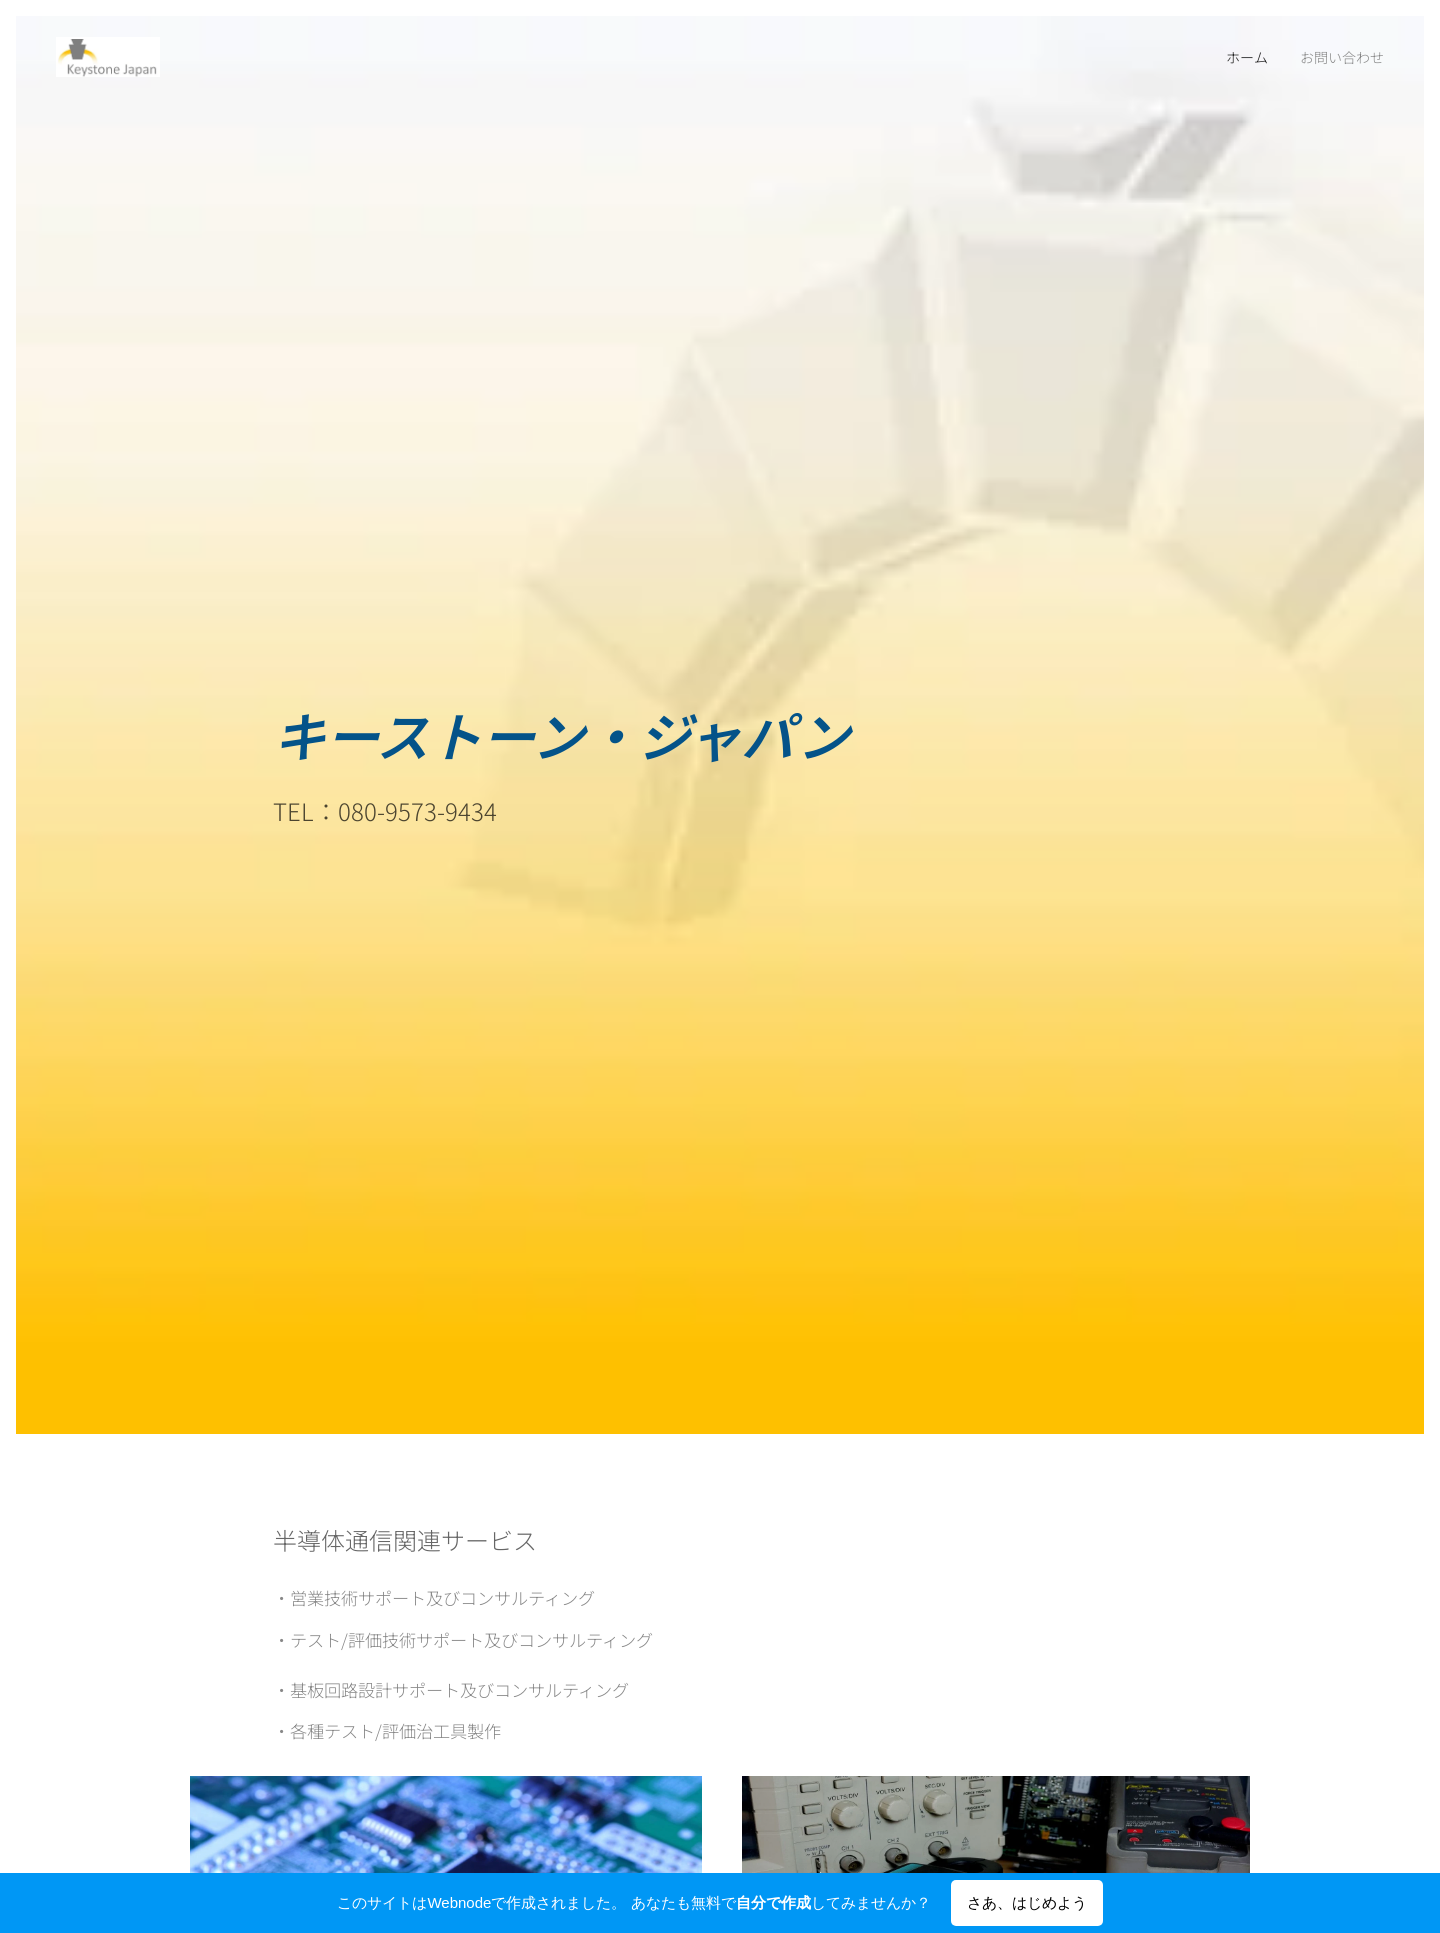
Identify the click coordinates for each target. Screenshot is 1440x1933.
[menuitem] (1246, 57)
